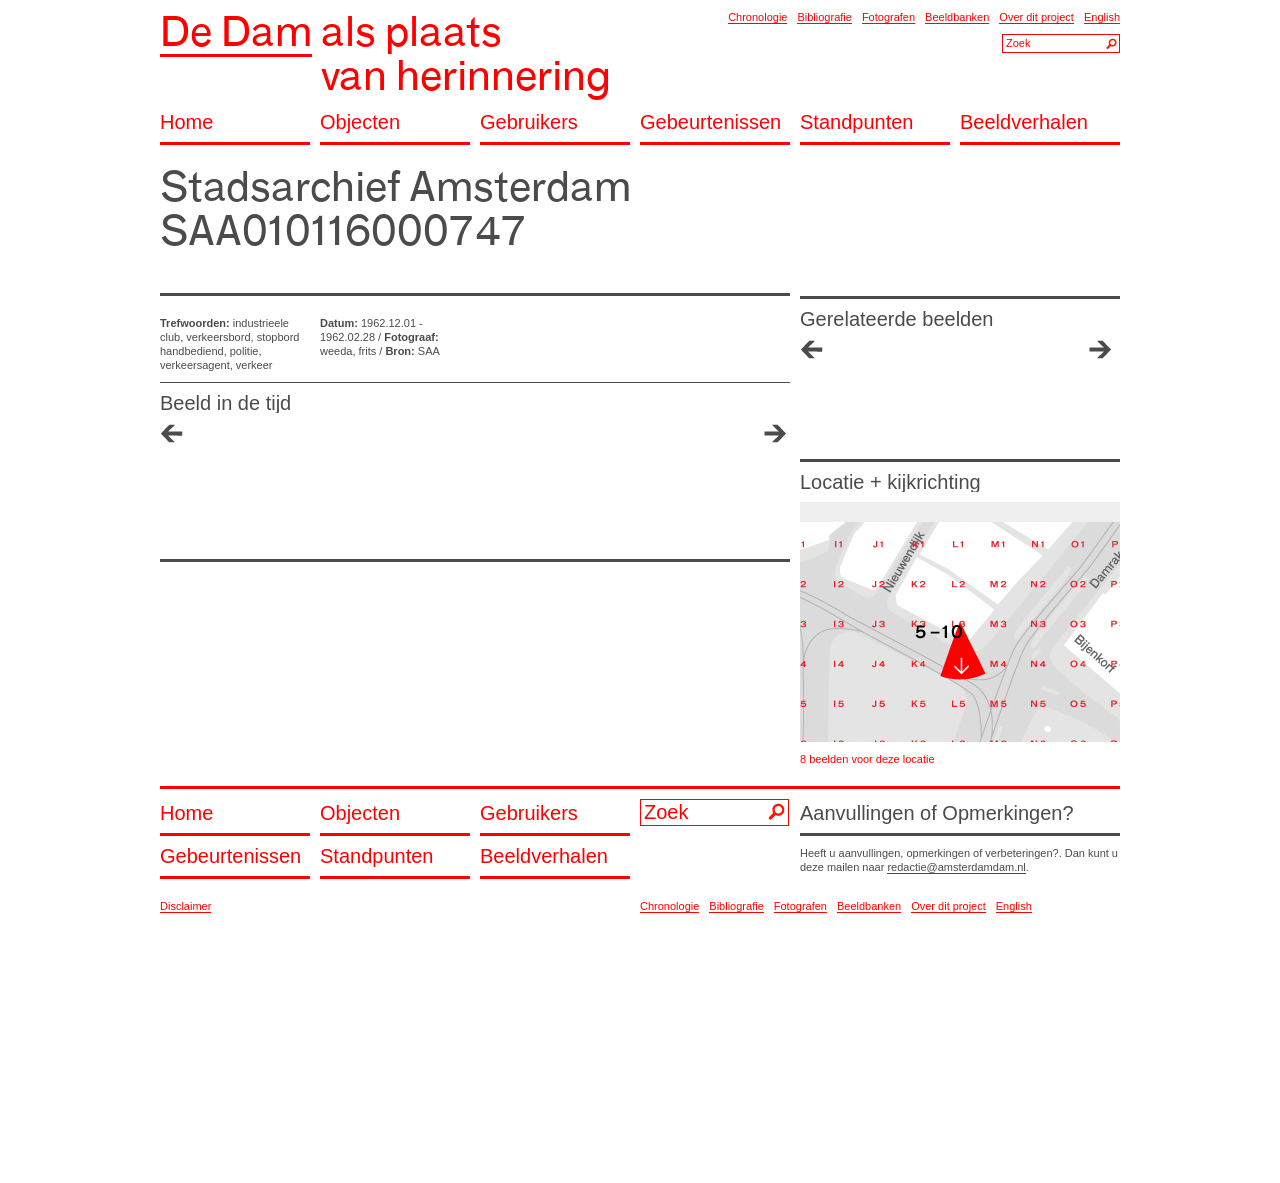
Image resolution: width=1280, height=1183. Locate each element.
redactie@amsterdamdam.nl (956, 867)
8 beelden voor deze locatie (867, 759)
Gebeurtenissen (710, 122)
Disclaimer (185, 906)
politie (244, 351)
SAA (429, 351)
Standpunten (856, 122)
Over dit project (1036, 17)
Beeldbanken (957, 17)
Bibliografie (824, 17)
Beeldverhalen (1024, 122)
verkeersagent (195, 365)
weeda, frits (348, 351)
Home (186, 122)
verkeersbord (218, 337)
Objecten (360, 122)
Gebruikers (529, 122)
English (1102, 17)
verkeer (254, 365)
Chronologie (757, 17)
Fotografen (888, 17)
